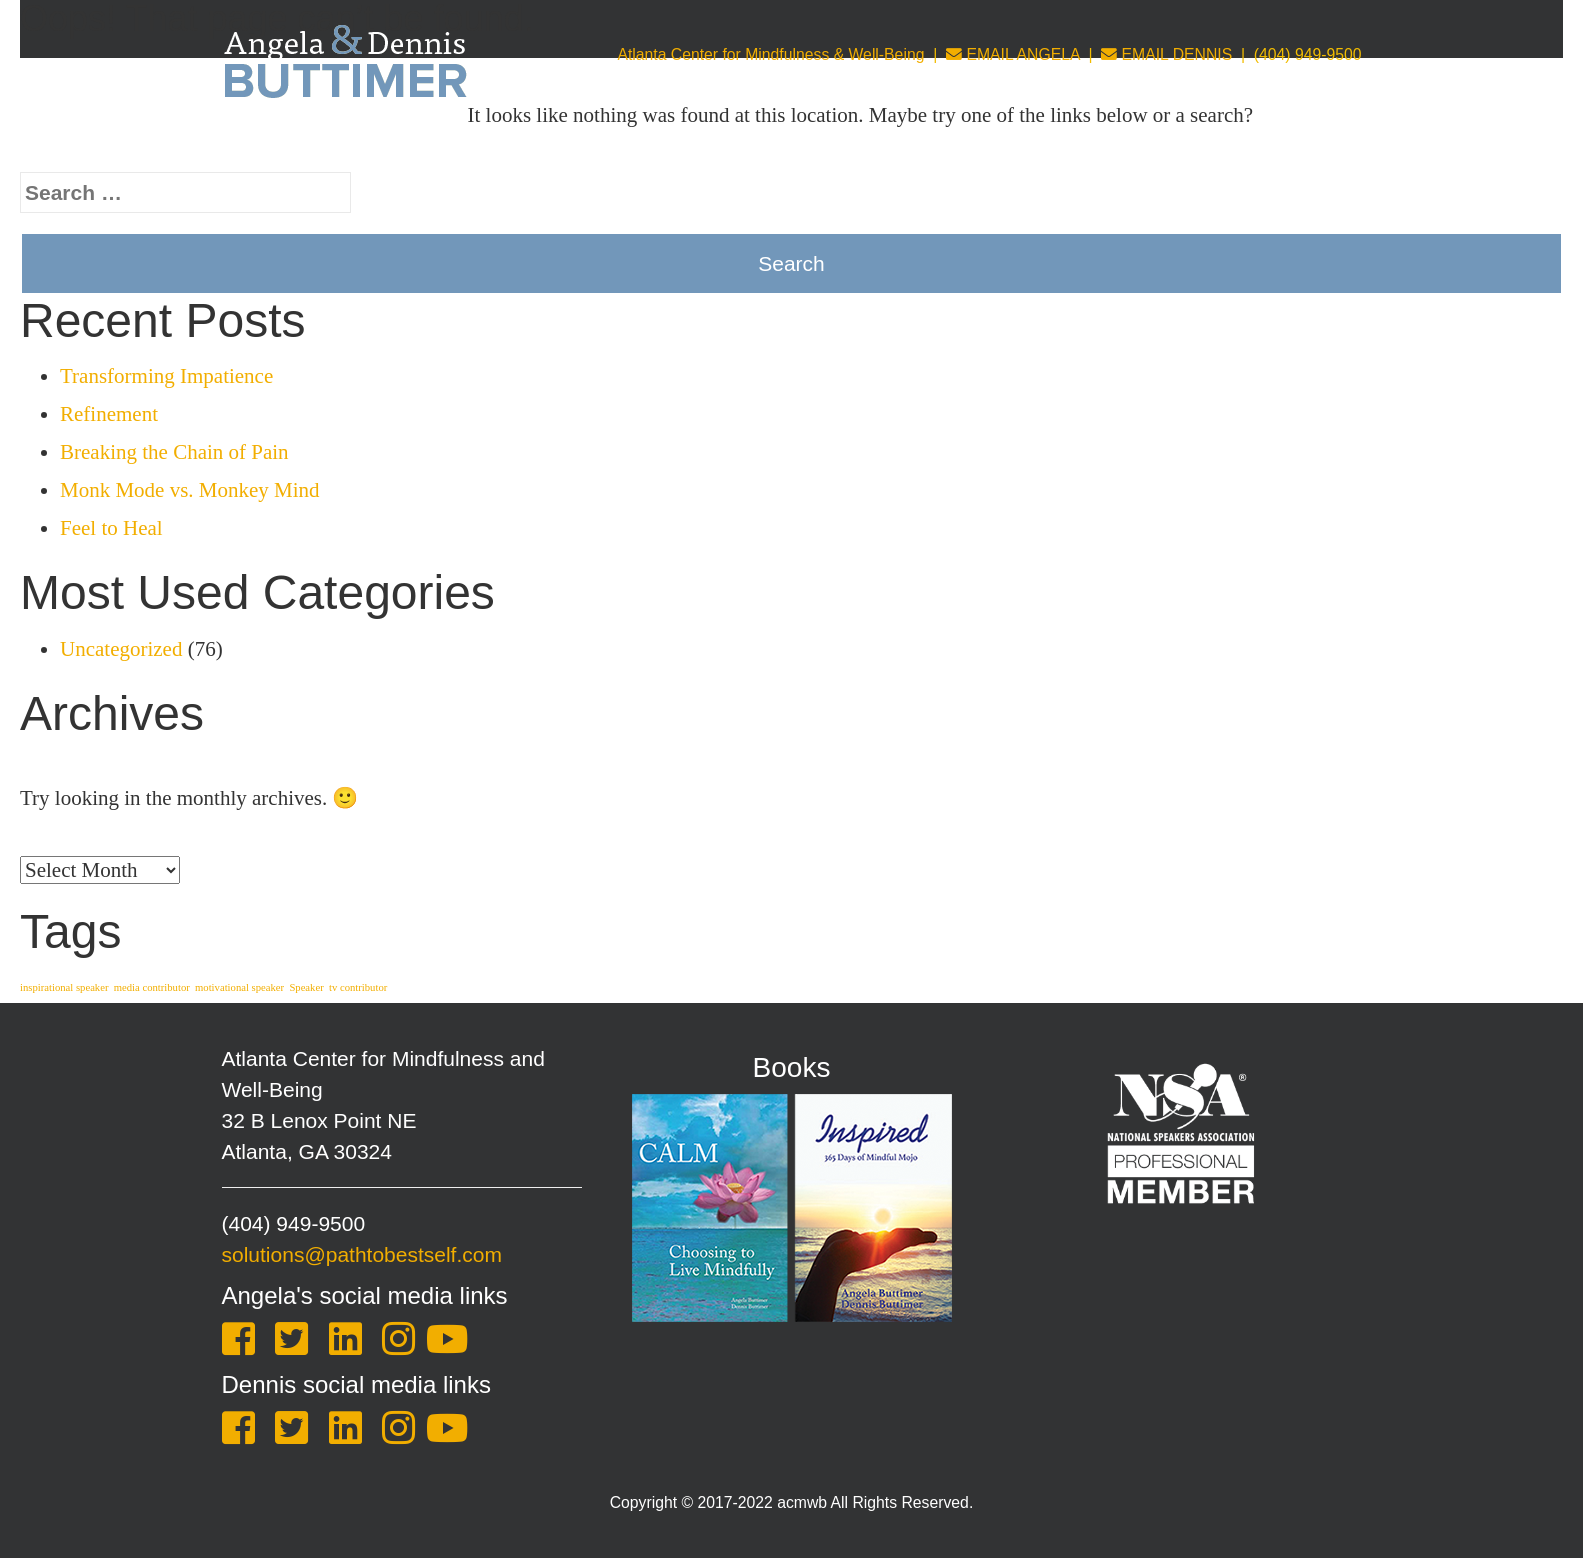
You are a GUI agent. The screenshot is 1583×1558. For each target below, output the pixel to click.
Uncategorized (121, 649)
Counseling (903, 145)
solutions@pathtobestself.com (362, 1254)
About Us (452, 145)
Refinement (109, 414)
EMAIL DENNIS (1166, 54)
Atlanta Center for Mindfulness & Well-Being (770, 54)
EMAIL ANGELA (1013, 54)
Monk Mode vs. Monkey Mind (190, 490)
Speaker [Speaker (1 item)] (306, 987)
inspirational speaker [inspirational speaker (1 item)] (64, 987)
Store (1133, 145)
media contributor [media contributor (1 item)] (152, 987)
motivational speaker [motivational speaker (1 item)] (239, 987)
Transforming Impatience (166, 376)
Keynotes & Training (612, 145)
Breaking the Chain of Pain (174, 452)
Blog (1210, 145)
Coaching (776, 145)
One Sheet (1311, 145)
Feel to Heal (111, 528)
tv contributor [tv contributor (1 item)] (358, 987)
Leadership (1030, 145)
